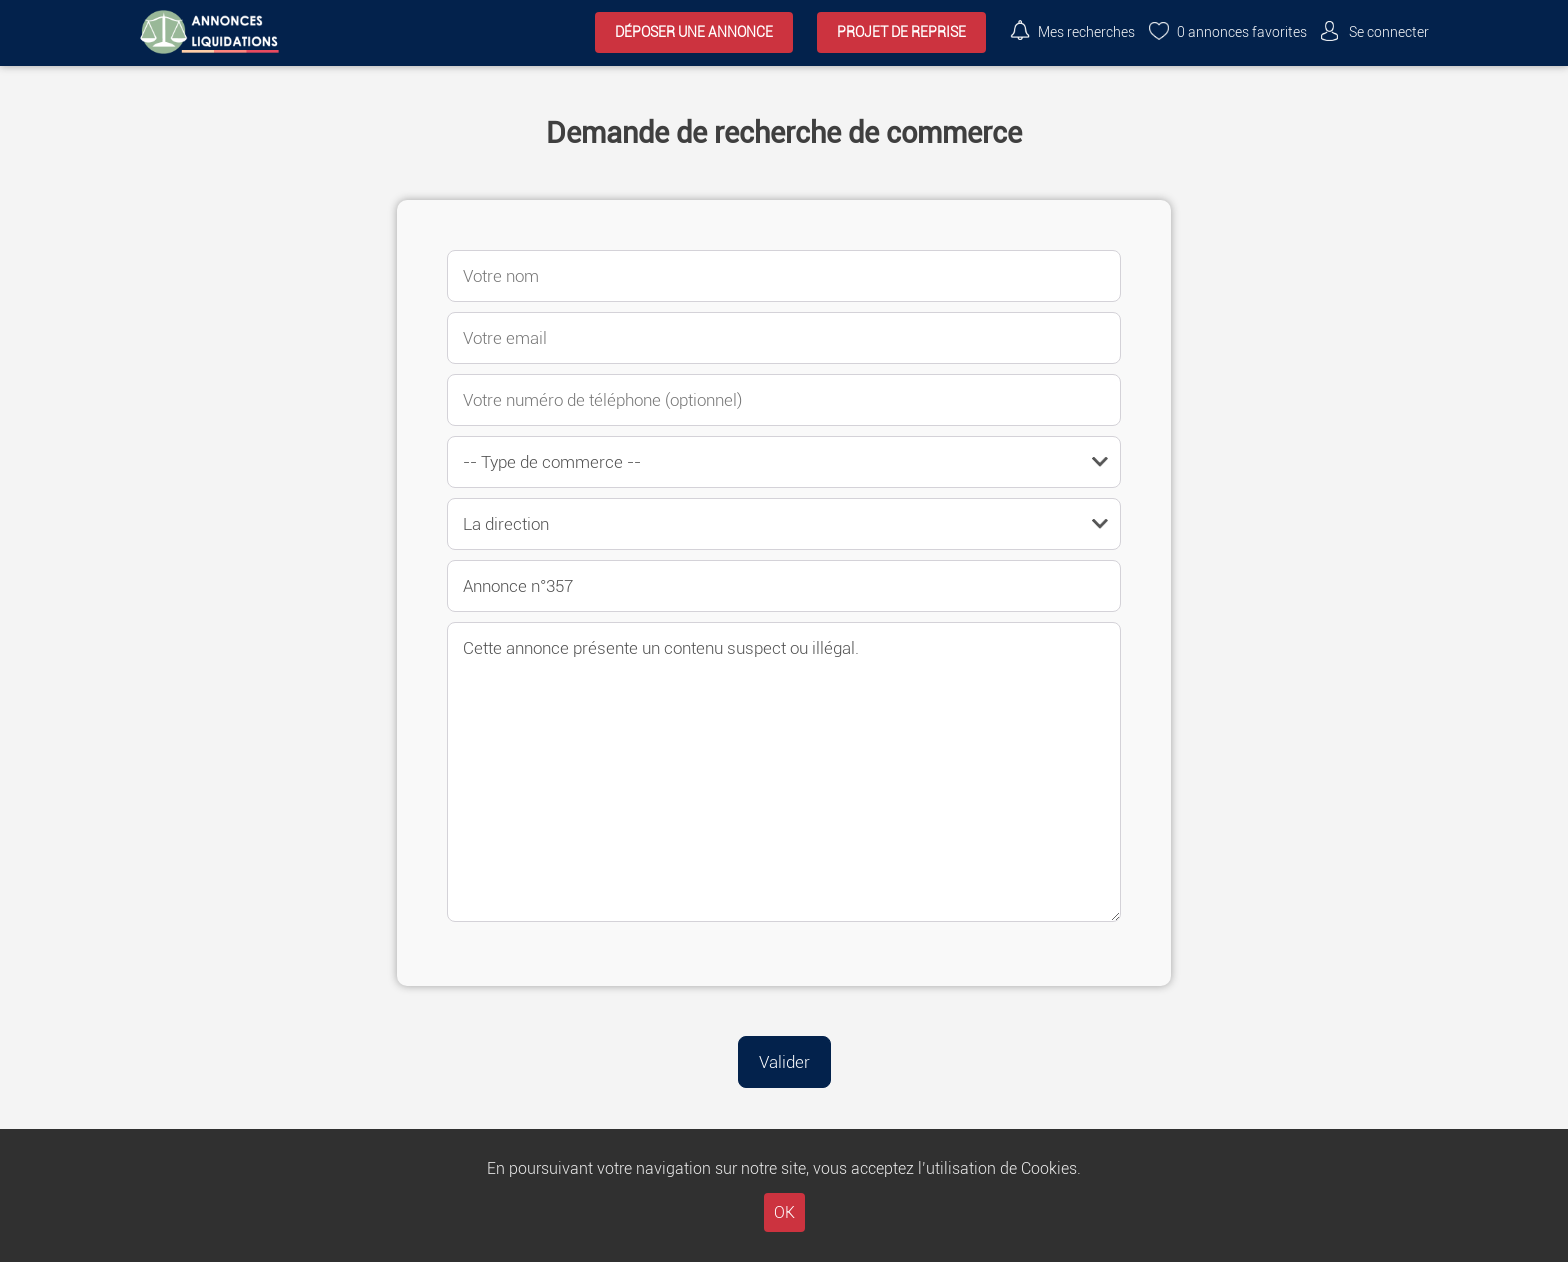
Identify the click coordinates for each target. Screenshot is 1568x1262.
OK (784, 1212)
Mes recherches (1086, 32)
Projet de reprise (901, 32)
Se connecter (1389, 32)
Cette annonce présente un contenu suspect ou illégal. (784, 772)
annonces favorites (1242, 32)
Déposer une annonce (694, 32)
